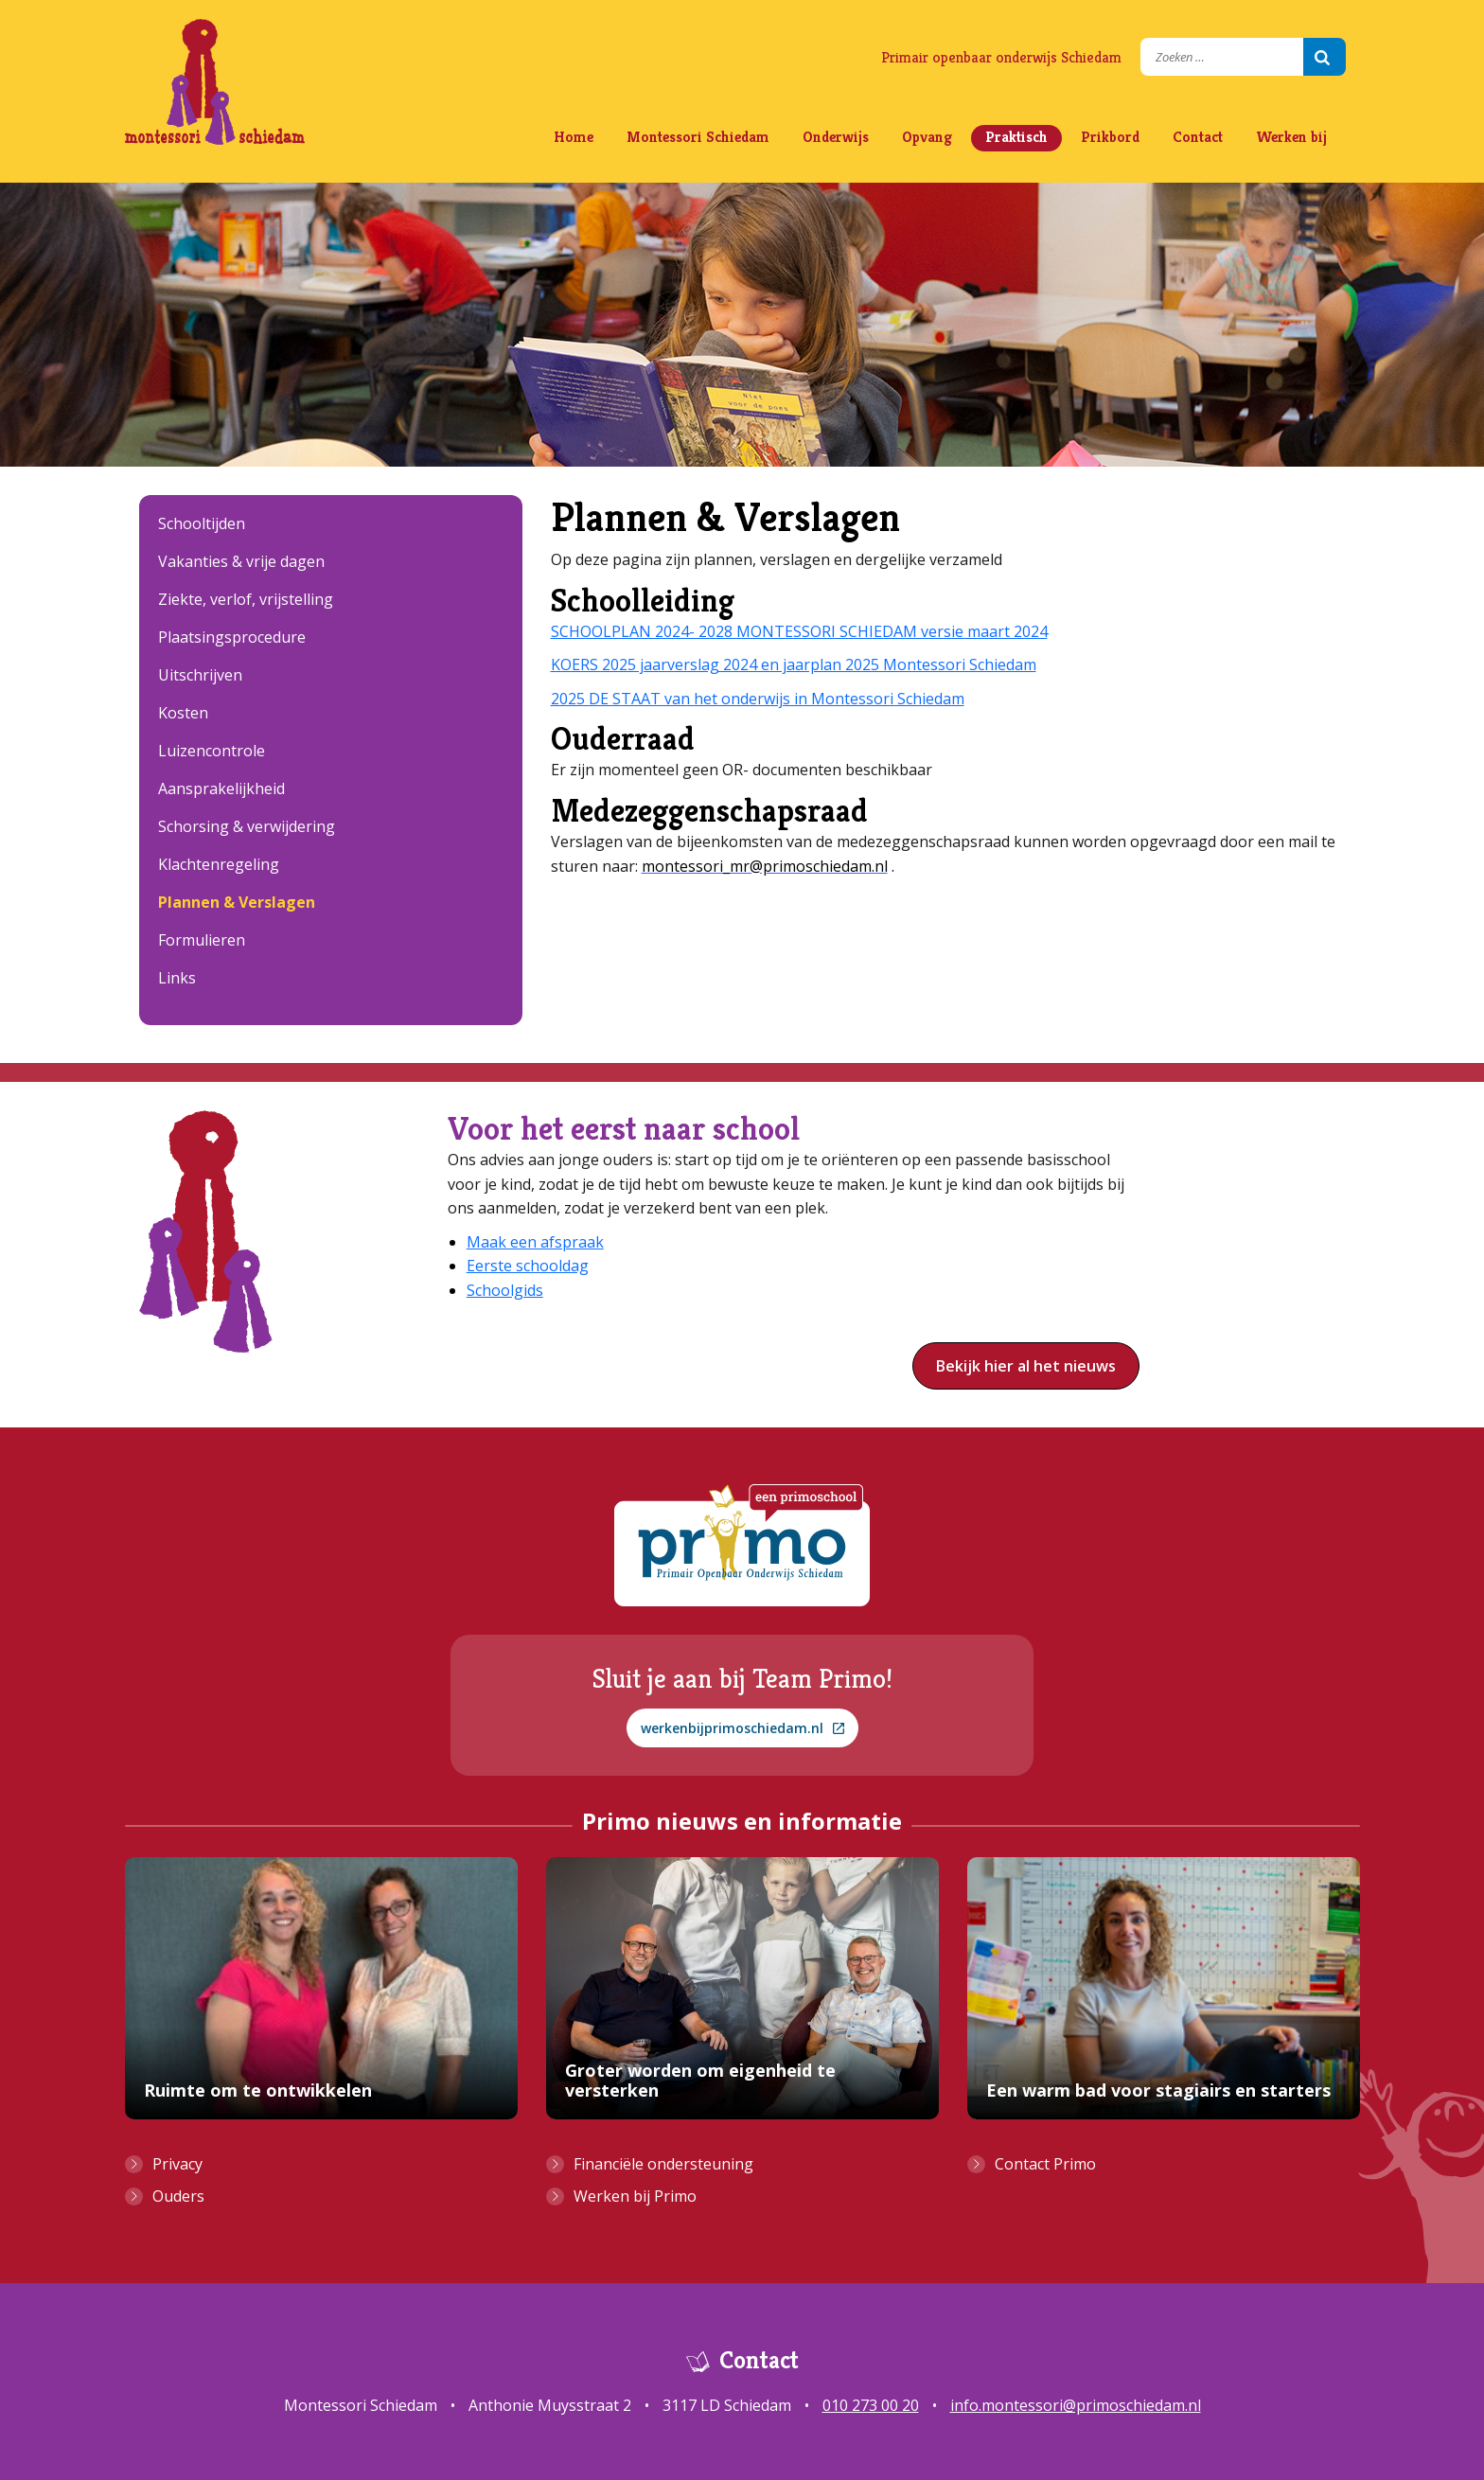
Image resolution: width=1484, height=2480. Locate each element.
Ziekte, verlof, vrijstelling (245, 599)
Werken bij (1291, 137)
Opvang (927, 137)
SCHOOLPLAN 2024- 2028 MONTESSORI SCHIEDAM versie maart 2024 (799, 631)
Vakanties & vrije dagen (241, 561)
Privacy (177, 2163)
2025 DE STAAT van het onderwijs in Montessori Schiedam (757, 698)
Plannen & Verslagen (236, 902)
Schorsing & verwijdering (246, 826)
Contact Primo (1045, 2163)
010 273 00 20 (870, 2405)
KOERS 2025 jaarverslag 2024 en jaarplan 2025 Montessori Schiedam (793, 664)
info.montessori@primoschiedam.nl (1075, 2405)
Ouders (178, 2196)
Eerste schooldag (528, 1265)
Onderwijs (836, 137)
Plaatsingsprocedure (232, 637)
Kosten (183, 712)
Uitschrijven (200, 674)
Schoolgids (505, 1290)
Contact (1198, 137)
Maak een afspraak (535, 1241)
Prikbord (1110, 137)
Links (177, 977)
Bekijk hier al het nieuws (1026, 1365)
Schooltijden (201, 523)
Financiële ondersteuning (663, 2163)
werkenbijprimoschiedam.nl (742, 1728)
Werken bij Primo (635, 2196)
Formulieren (201, 939)
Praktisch (1016, 137)
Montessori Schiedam (698, 137)
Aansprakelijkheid (221, 788)
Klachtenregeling (218, 864)
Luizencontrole (211, 750)
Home (573, 137)
